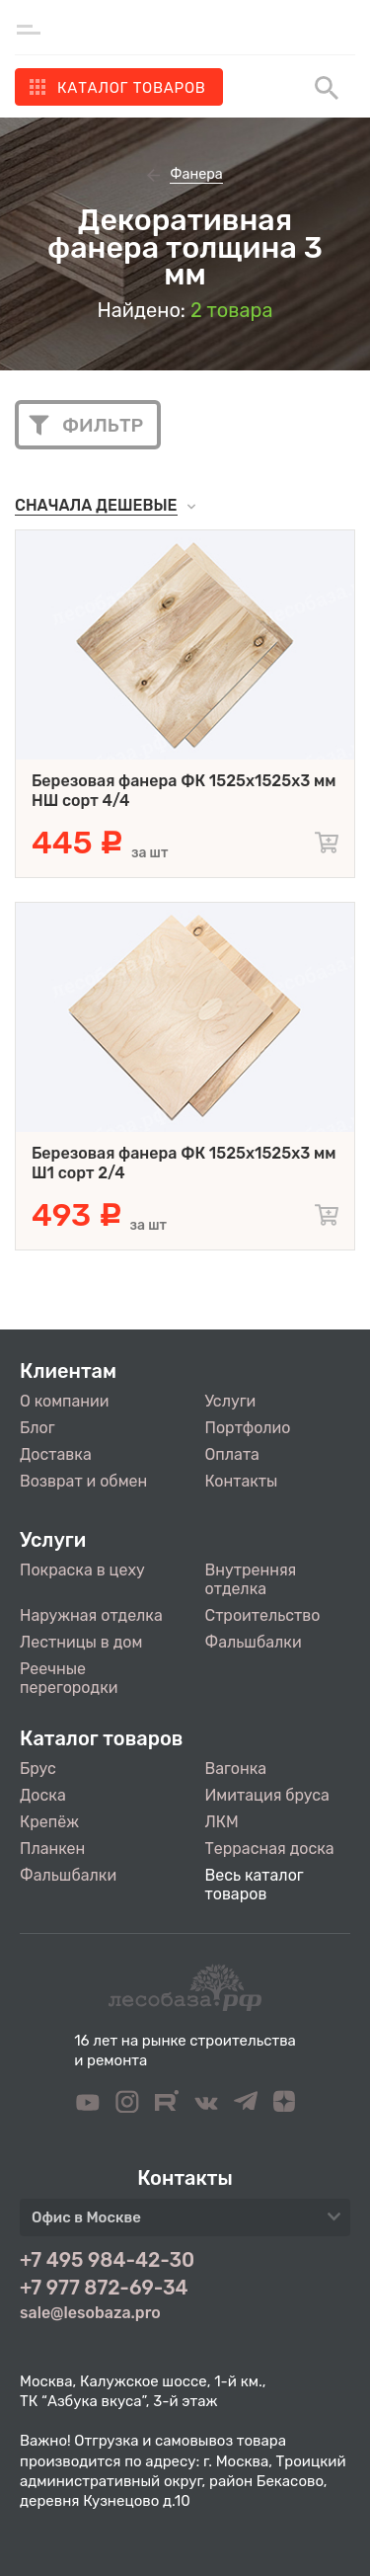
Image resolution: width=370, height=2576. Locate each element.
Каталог (131, 88)
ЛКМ (222, 1821)
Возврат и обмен (83, 1481)
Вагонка (236, 1768)
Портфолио (248, 1427)
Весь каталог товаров (254, 1884)
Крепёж (49, 1821)
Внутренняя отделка (251, 1579)
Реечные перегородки (68, 1678)
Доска (43, 1795)
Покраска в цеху (82, 1570)
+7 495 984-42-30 (107, 2260)
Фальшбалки (253, 1642)
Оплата (232, 1454)
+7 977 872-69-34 (104, 2287)
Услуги (231, 1401)
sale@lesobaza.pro (90, 2312)
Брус (38, 1768)
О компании (65, 1401)
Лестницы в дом (81, 1642)
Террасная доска (269, 1848)
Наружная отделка (91, 1615)
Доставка (56, 1454)
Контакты (241, 1481)
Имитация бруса (267, 1795)
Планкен (52, 1848)
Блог (37, 1427)
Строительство (263, 1615)
